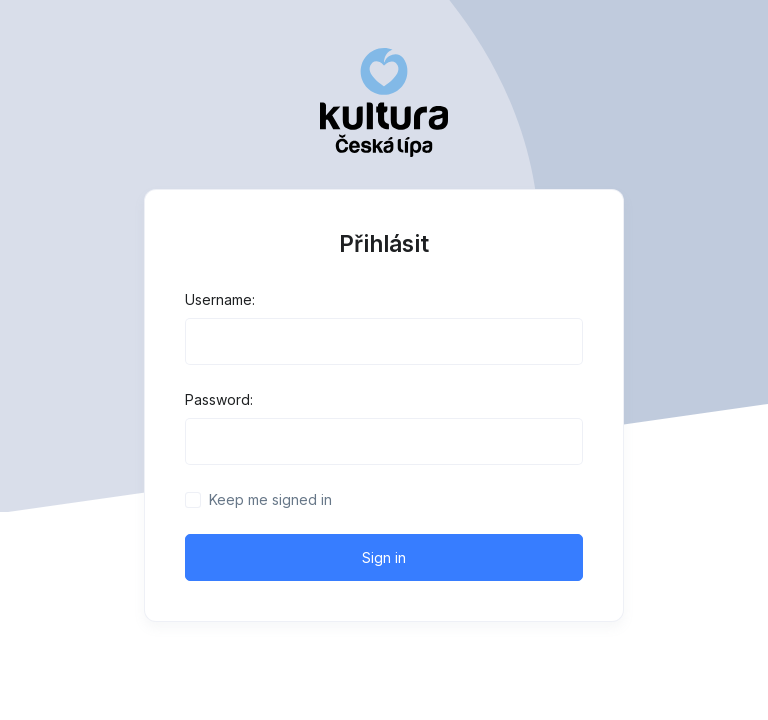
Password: (219, 399)
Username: (220, 299)
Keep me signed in (270, 499)
